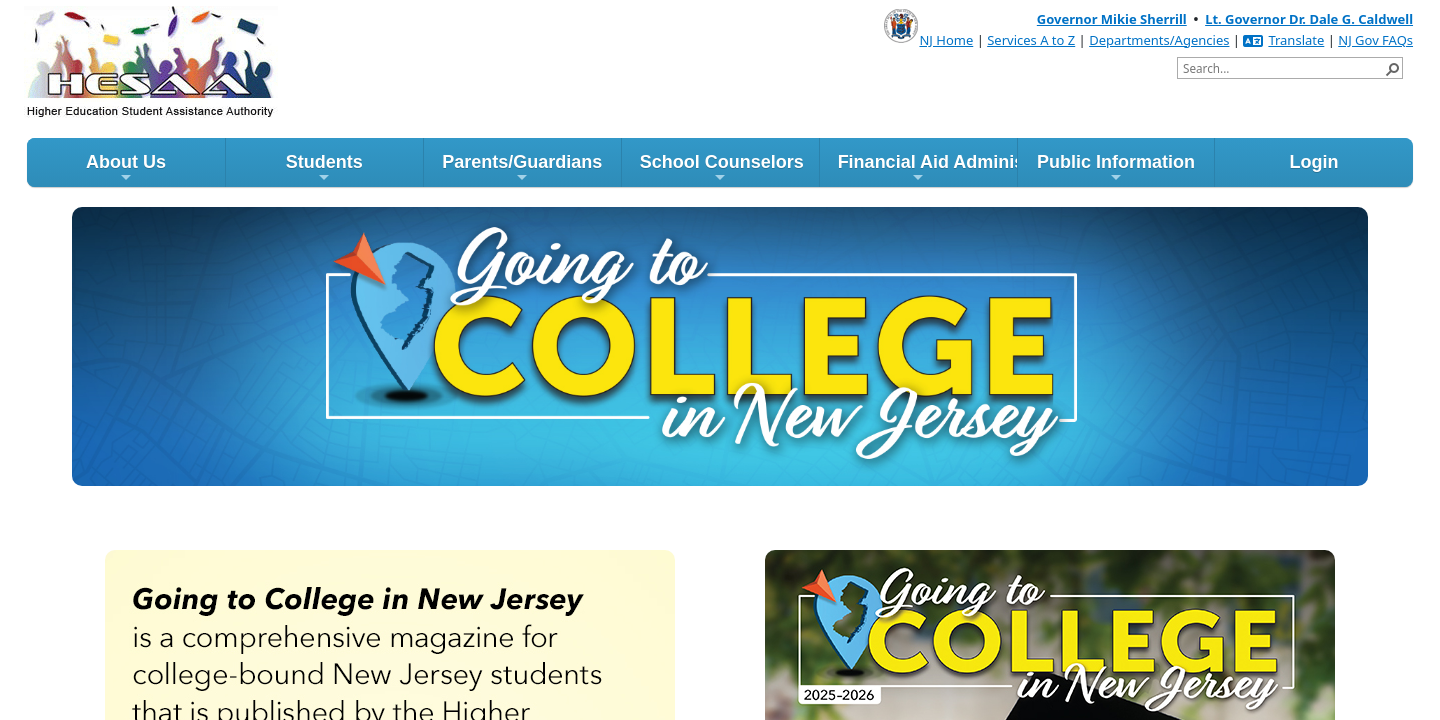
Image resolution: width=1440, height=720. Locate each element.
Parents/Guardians (522, 168)
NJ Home (946, 40)
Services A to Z (1031, 40)
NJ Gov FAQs (1375, 40)
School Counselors (722, 168)
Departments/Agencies (1159, 40)
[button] (1392, 68)
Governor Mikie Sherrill (1112, 19)
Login (1313, 162)
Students (324, 168)
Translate (1283, 40)
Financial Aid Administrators (927, 168)
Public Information (1116, 168)
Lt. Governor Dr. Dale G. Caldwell (1309, 19)
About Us (126, 168)
